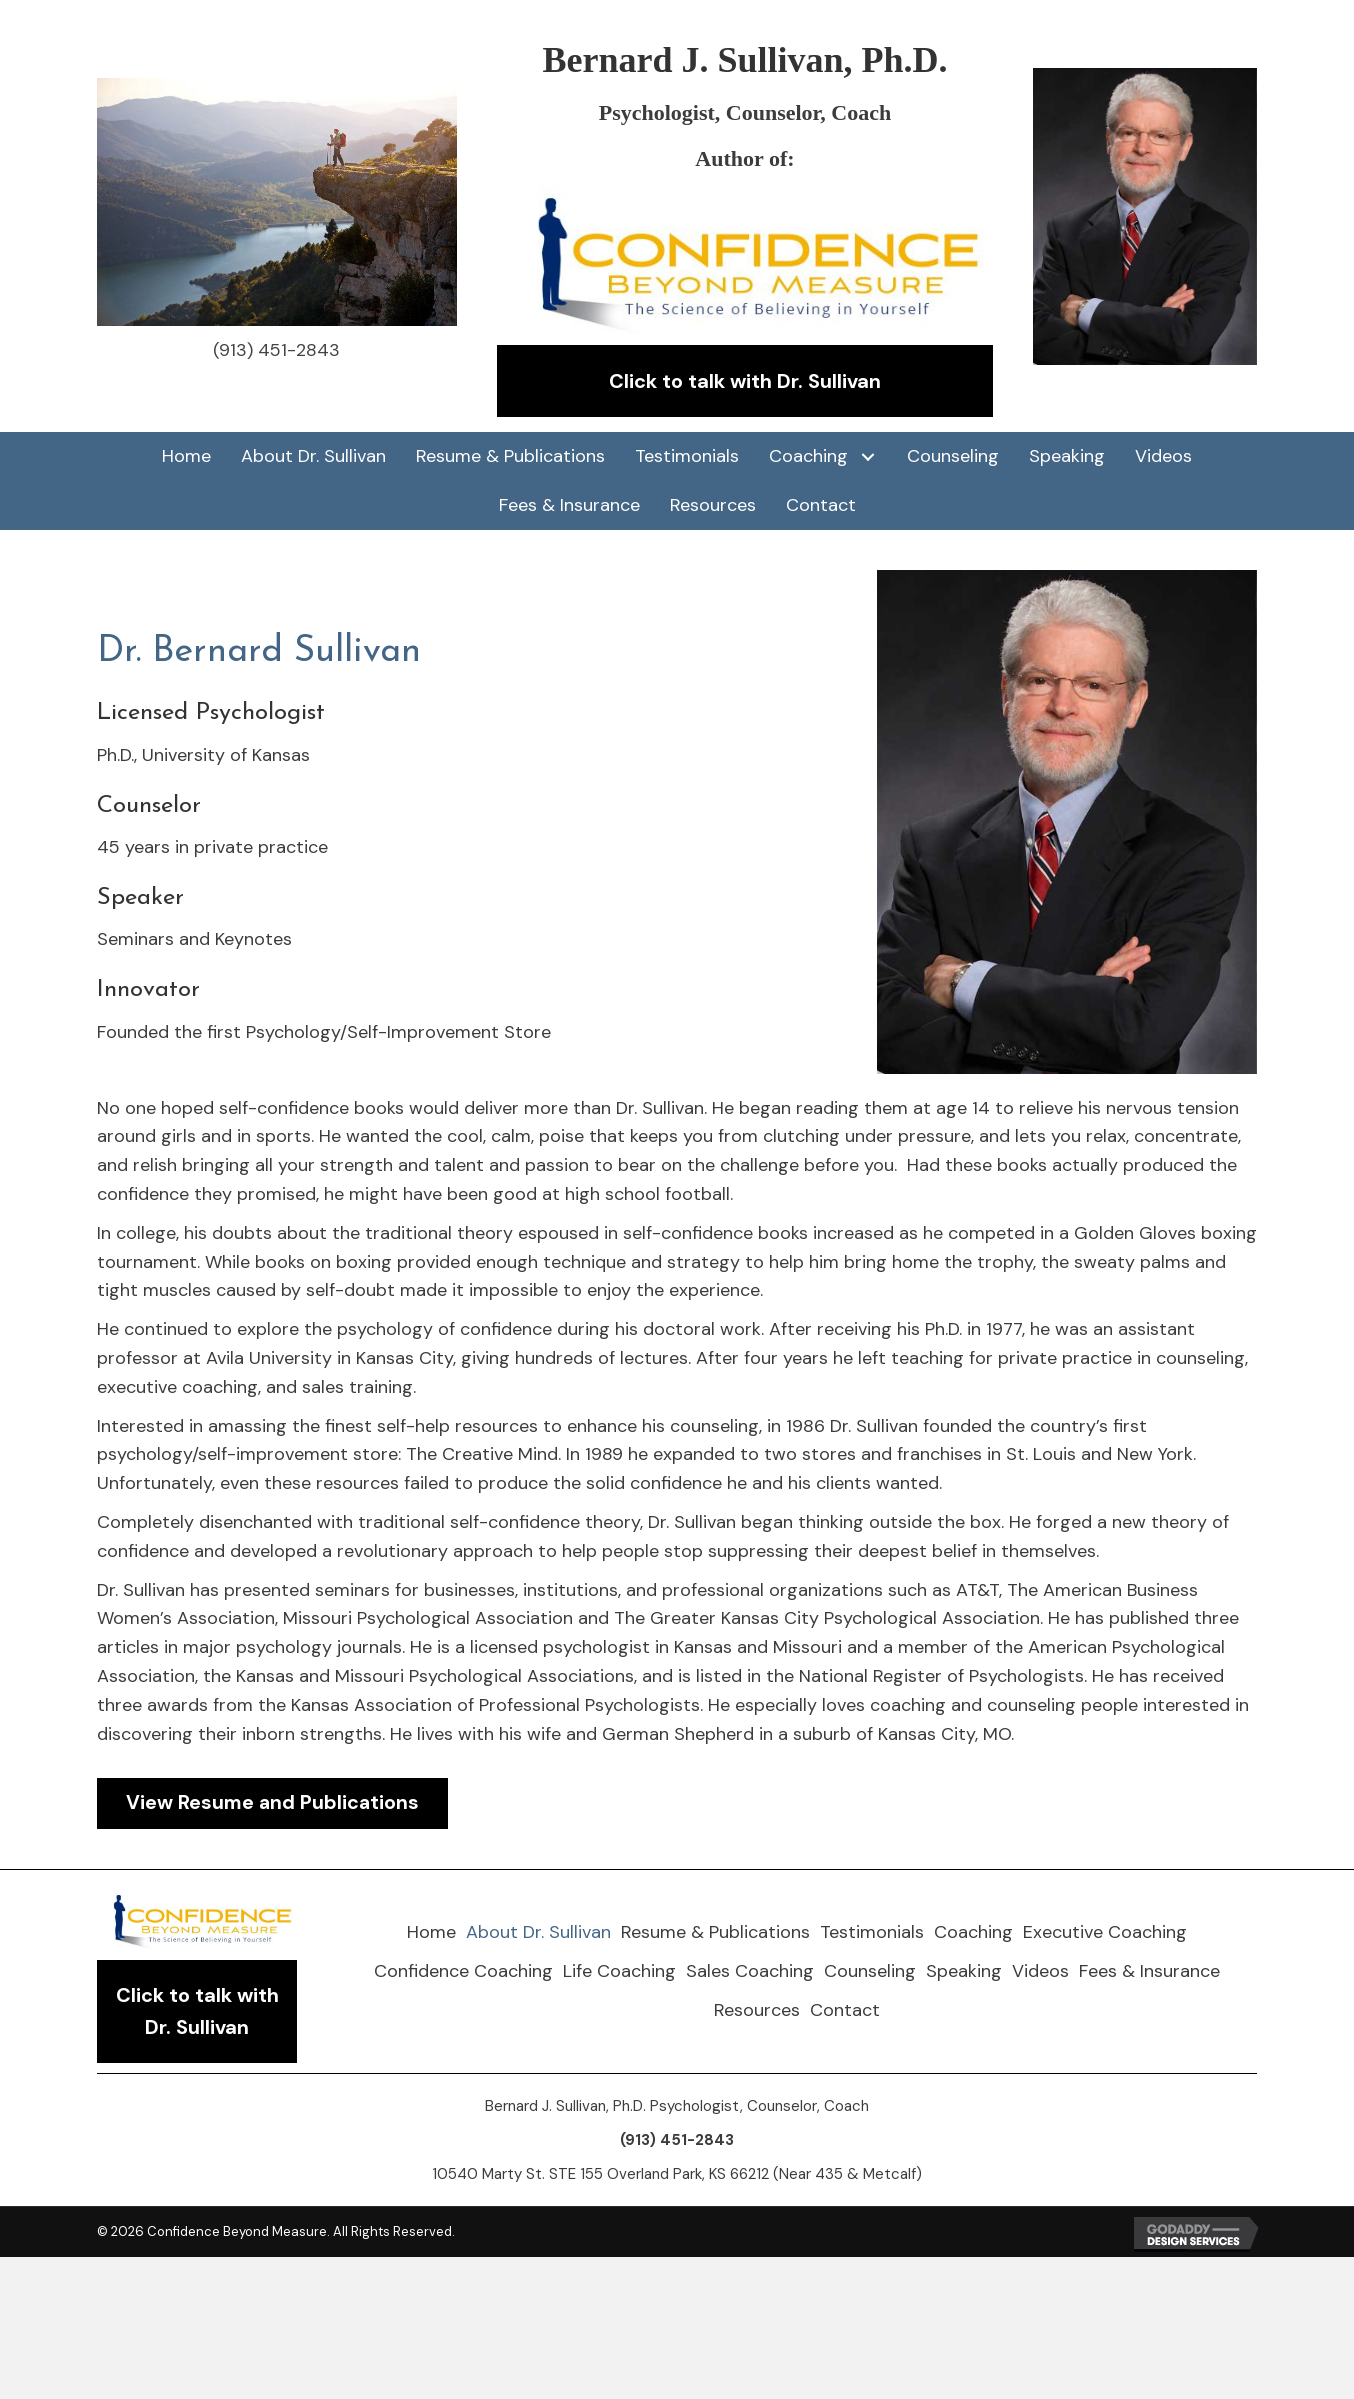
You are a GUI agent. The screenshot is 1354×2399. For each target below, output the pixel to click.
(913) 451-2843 (276, 350)
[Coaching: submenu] (867, 456)
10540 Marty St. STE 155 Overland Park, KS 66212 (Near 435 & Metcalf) (677, 2176)
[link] (186, 456)
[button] (745, 381)
